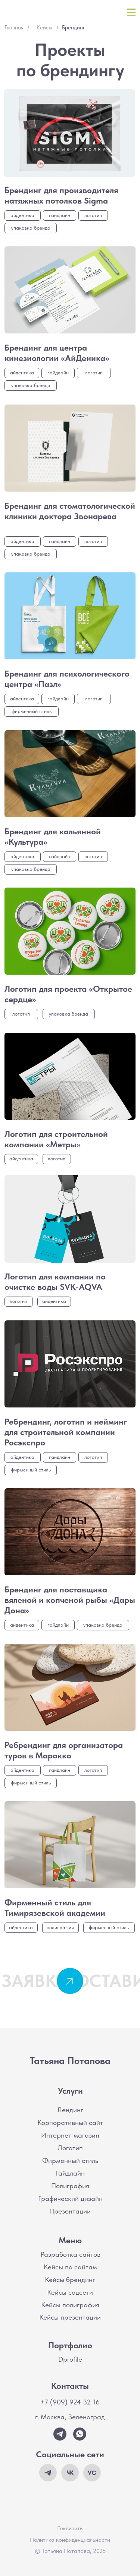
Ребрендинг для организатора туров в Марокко (63, 1750)
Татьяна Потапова (70, 2060)
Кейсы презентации (70, 2317)
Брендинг (73, 27)
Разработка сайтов (70, 2254)
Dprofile (70, 2359)
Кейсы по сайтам (70, 2267)
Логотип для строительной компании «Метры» (56, 1139)
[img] (70, 132)
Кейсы (44, 27)
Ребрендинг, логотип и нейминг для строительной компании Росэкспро (65, 1432)
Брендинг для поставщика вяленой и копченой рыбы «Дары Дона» (69, 1599)
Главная (14, 27)
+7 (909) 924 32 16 (70, 2402)
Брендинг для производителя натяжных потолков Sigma (61, 195)
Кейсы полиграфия (70, 2305)
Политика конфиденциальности (70, 2539)
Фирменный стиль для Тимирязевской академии (54, 1907)
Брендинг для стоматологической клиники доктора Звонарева (69, 511)
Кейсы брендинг (70, 2279)
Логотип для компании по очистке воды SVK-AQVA (55, 1281)
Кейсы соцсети (70, 2292)
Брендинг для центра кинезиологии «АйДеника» (56, 352)
